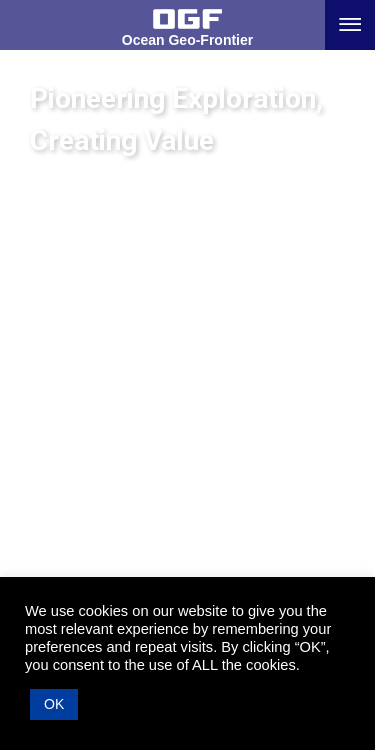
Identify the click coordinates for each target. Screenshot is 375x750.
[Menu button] (350, 25)
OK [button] (54, 704)
